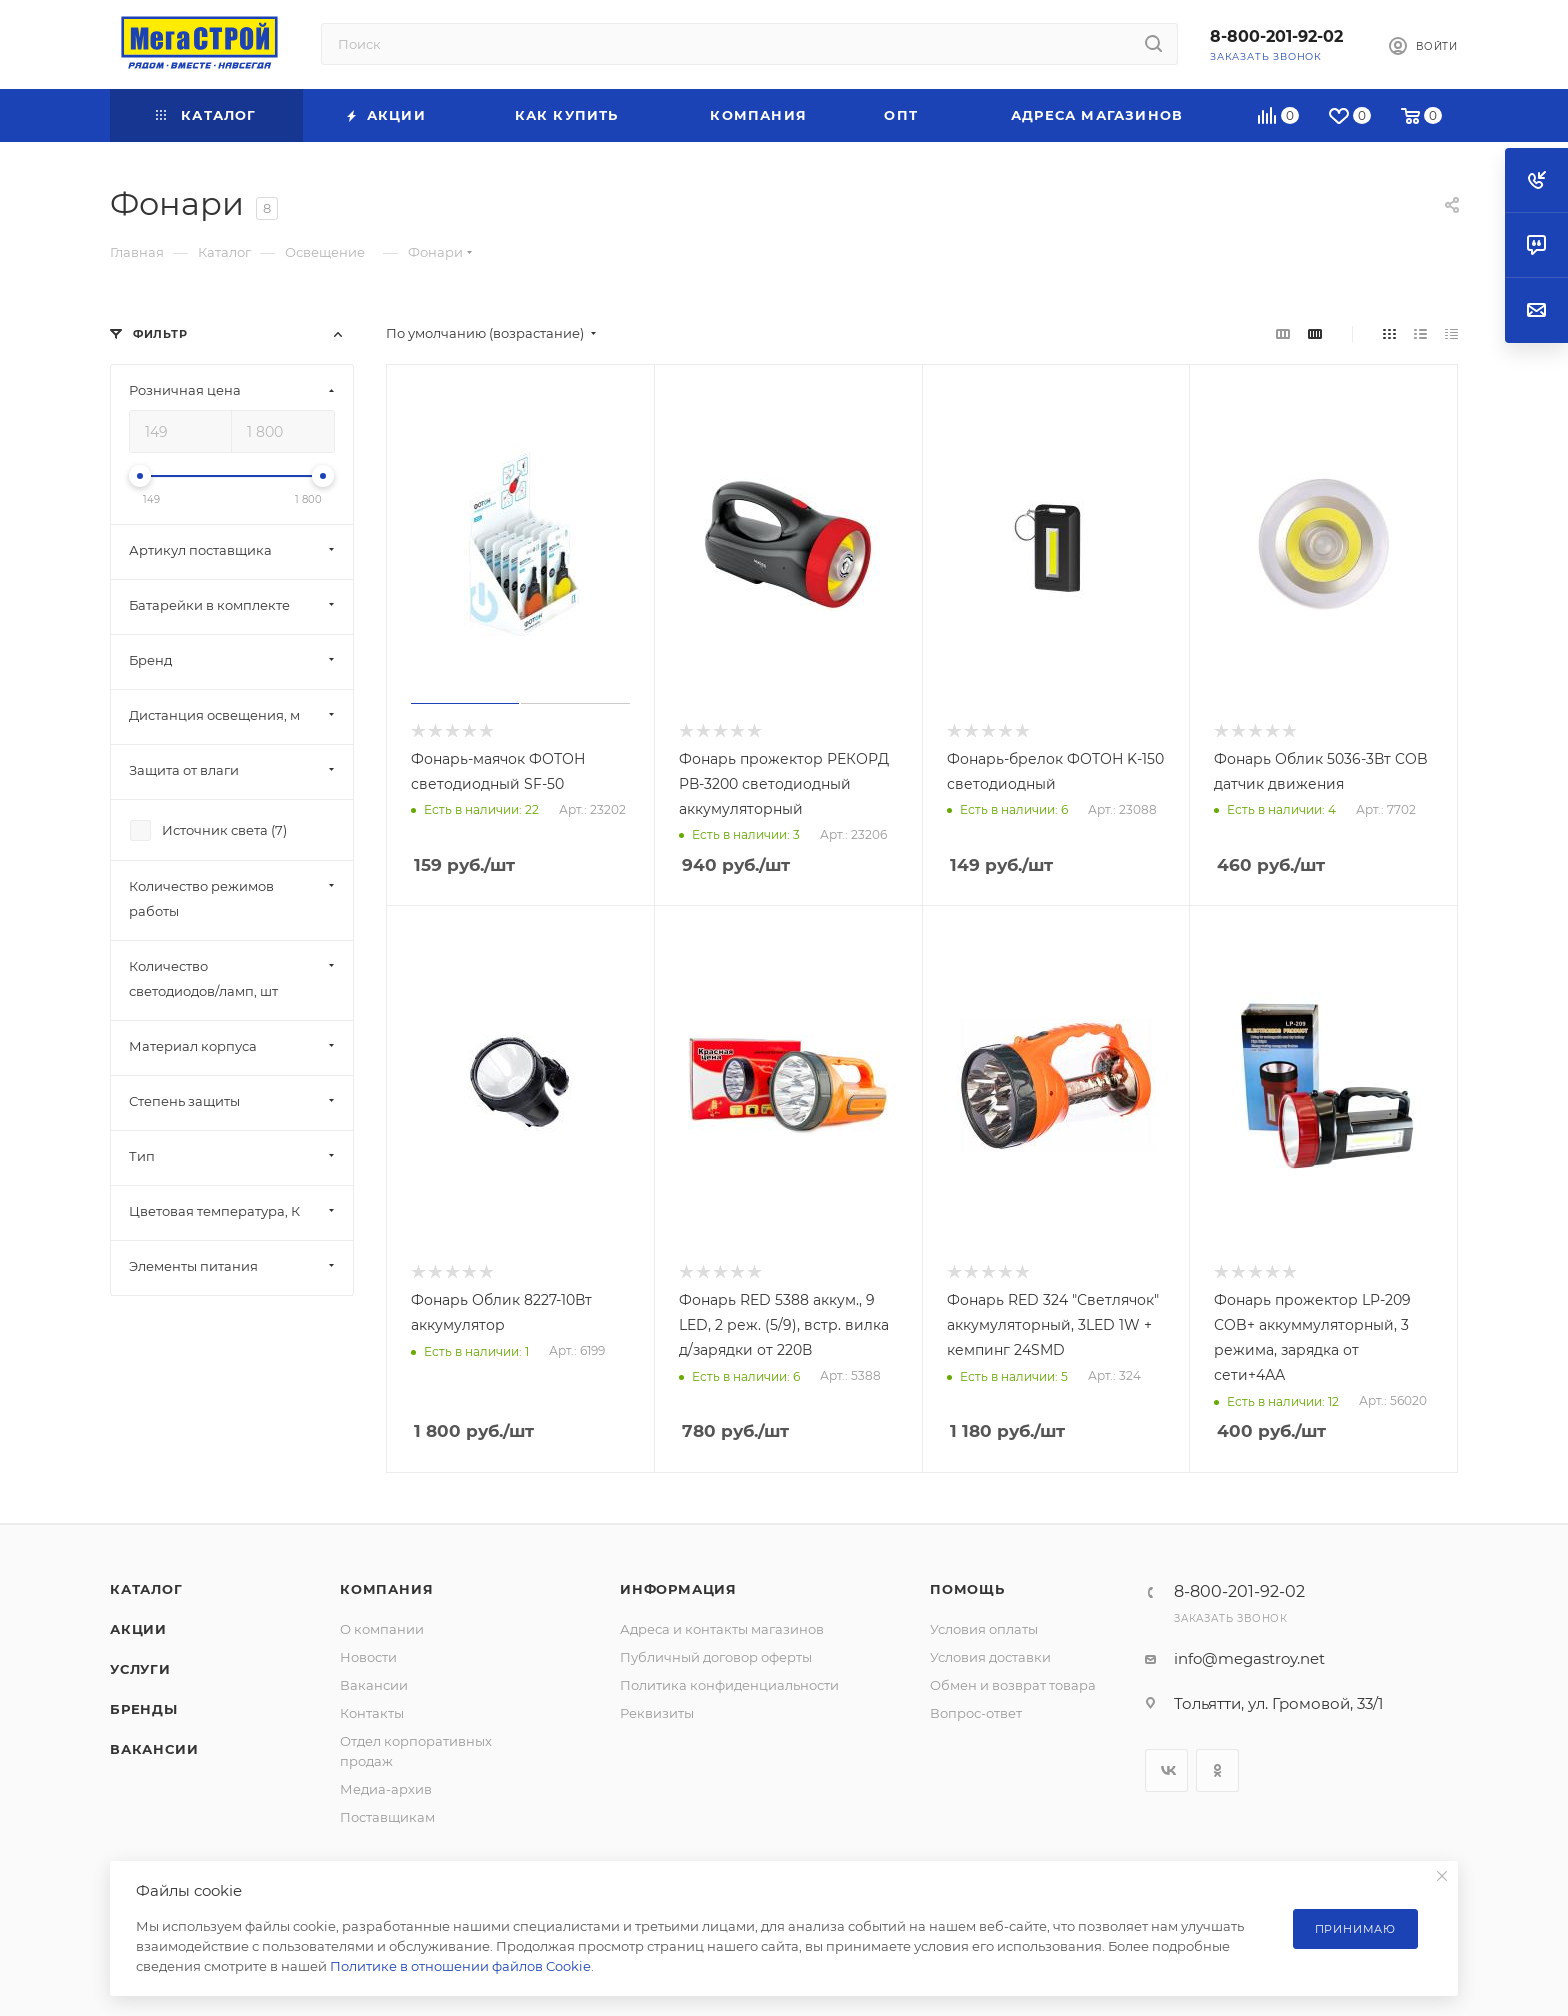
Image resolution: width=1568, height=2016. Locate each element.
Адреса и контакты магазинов (722, 1629)
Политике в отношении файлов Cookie (460, 1966)
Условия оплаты (984, 1629)
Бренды (144, 1709)
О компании (382, 1629)
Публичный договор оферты (716, 1657)
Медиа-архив (386, 1789)
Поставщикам (387, 1817)
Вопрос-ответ (976, 1713)
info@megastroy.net (1249, 1658)
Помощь (967, 1589)
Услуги (140, 1669)
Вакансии (154, 1749)
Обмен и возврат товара (1013, 1685)
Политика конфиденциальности (729, 1685)
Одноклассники (1217, 1770)
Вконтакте (1166, 1770)
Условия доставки (990, 1657)
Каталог (146, 1589)
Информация (678, 1589)
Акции (138, 1629)
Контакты (372, 1713)
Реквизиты (657, 1713)
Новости (368, 1657)
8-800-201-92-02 (1276, 36)
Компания (386, 1589)
